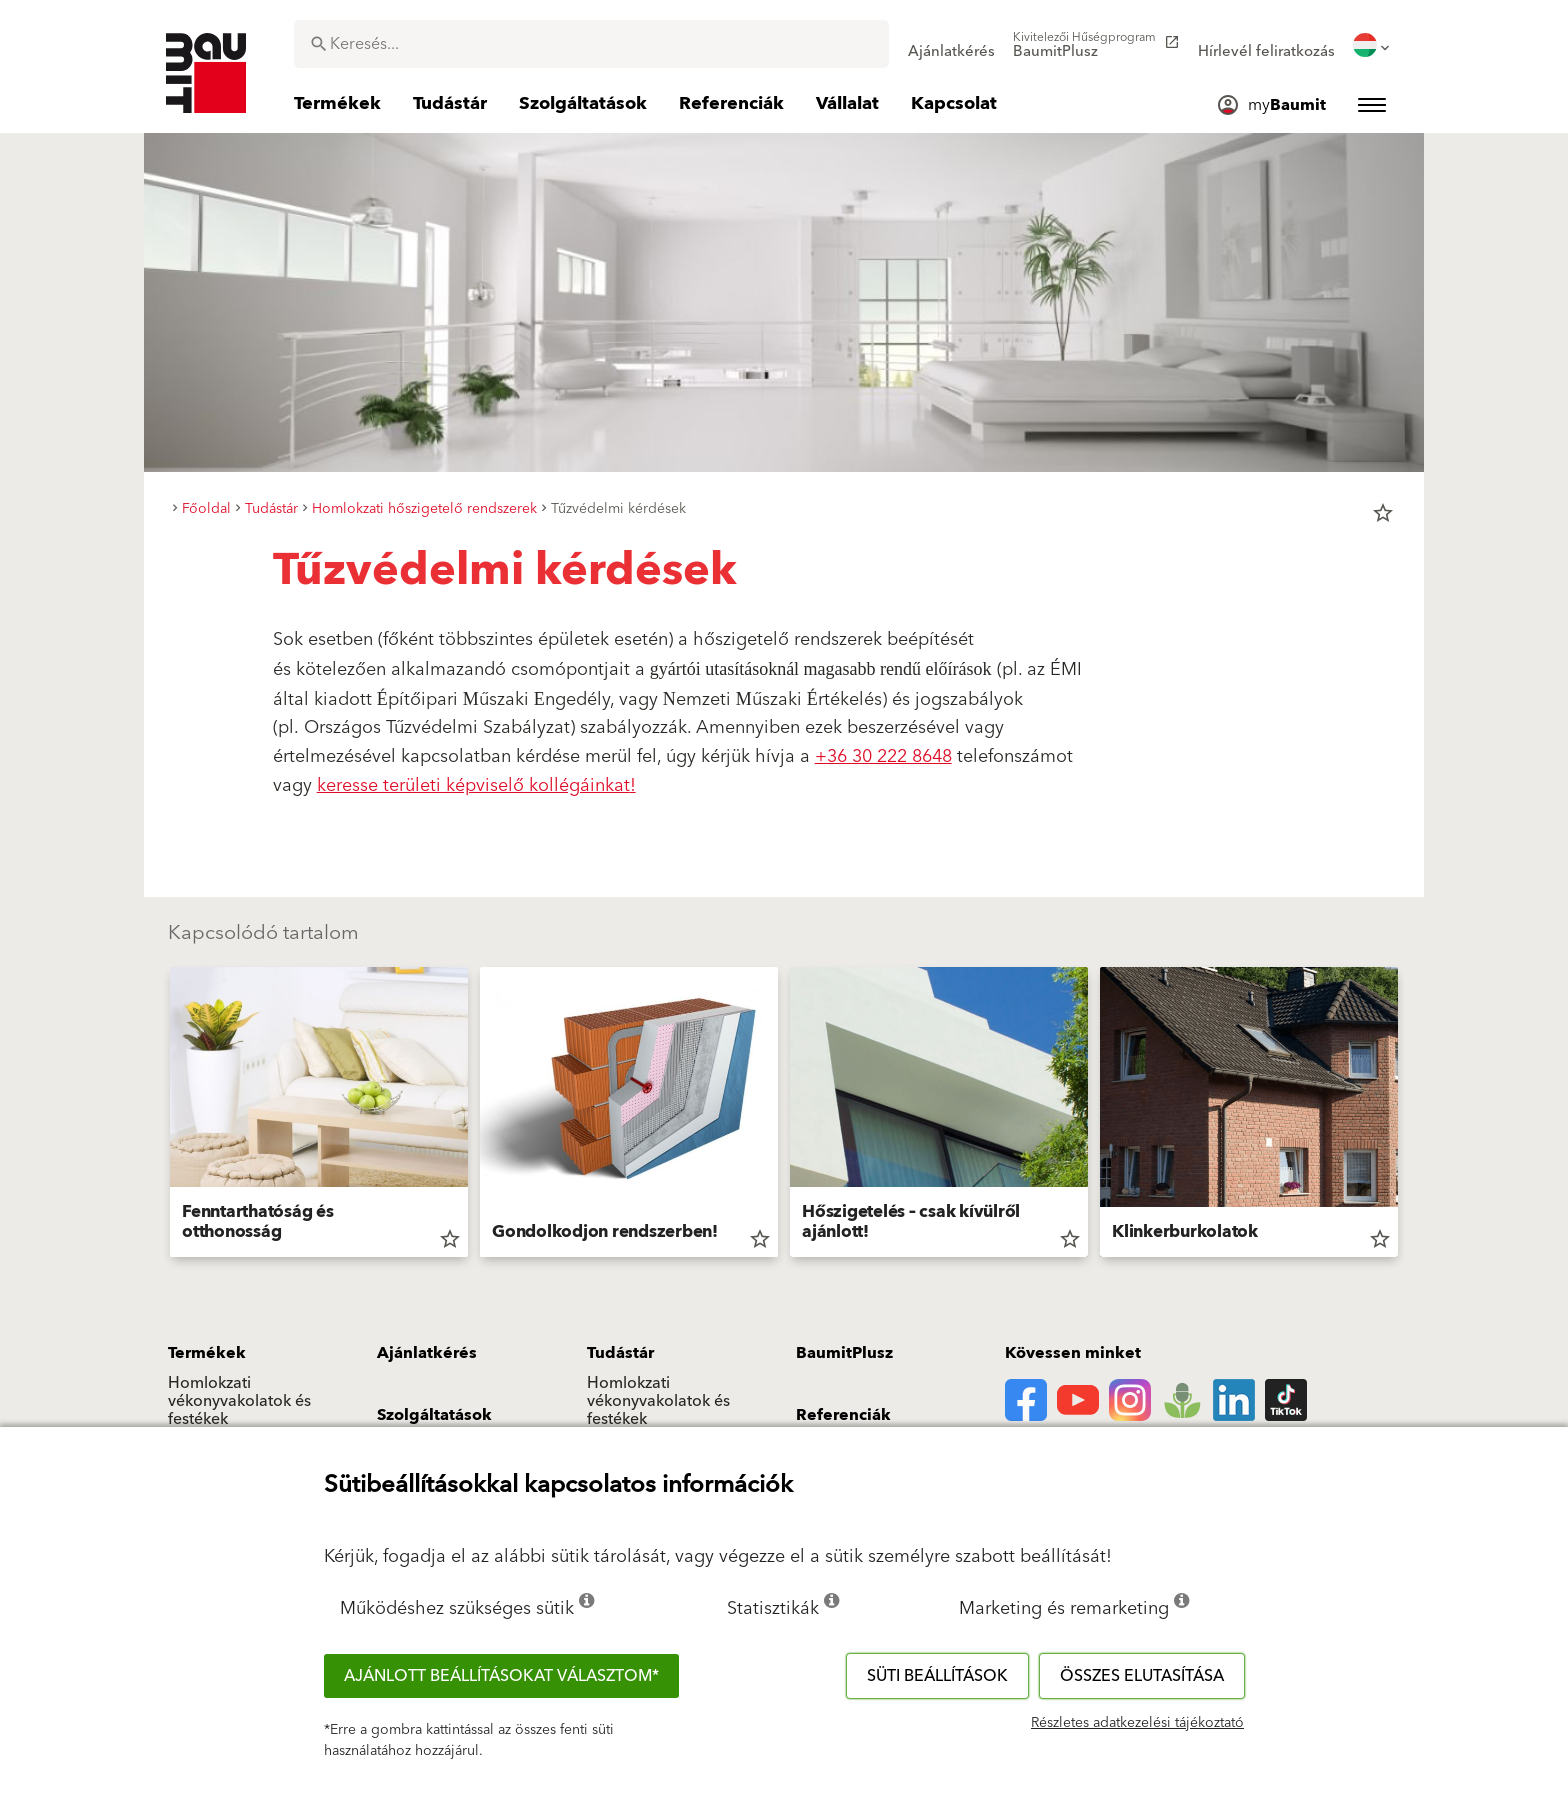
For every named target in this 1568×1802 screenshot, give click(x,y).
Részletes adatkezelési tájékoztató (1137, 1723)
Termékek (207, 1353)
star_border (1383, 513)
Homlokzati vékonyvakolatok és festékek (239, 1401)
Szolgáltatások (434, 1415)
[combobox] (591, 44)
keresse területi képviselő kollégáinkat (473, 785)
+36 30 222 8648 (883, 756)
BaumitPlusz (844, 1353)
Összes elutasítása (1142, 1676)
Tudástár (620, 1353)
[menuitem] (951, 45)
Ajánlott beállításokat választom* (501, 1676)
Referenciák (843, 1415)
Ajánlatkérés (427, 1353)
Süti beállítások (937, 1676)
